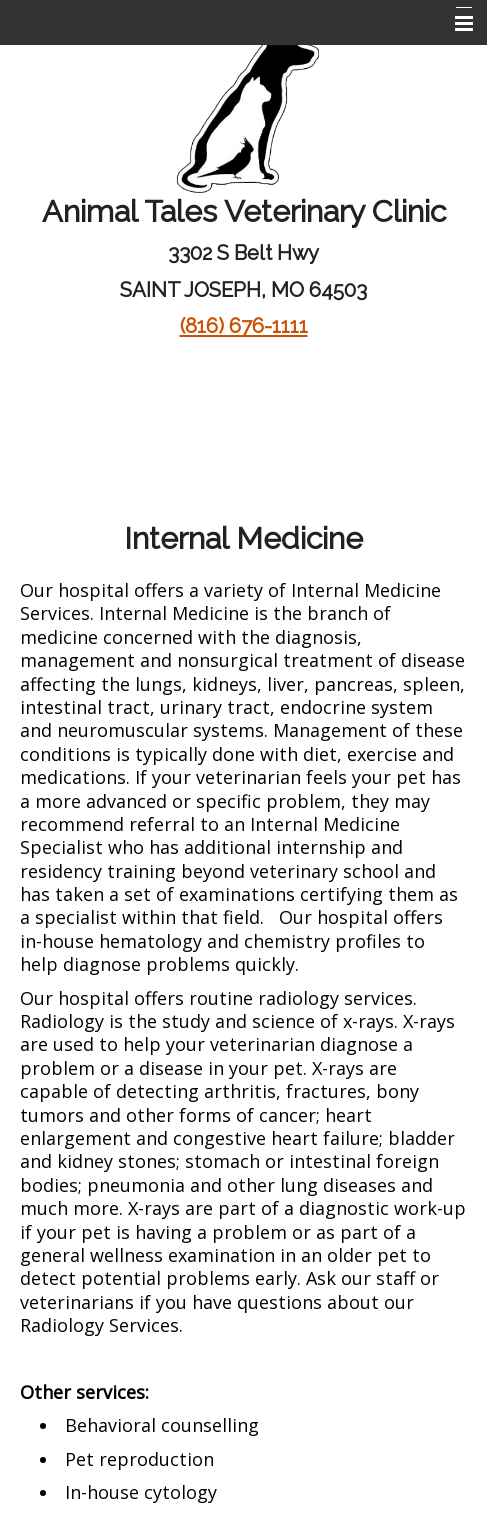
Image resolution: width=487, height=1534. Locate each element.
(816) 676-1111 (244, 326)
